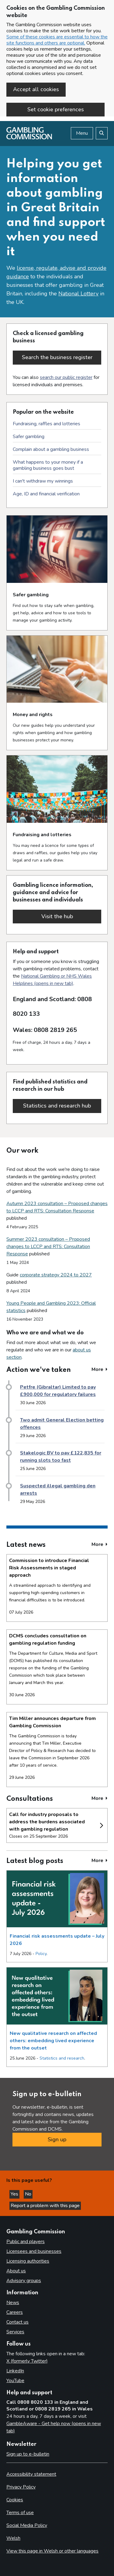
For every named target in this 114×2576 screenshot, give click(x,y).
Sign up (57, 2139)
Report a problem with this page (45, 2205)
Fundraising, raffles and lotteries (46, 423)
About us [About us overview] (16, 2270)
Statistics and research (62, 2058)
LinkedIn (15, 2370)
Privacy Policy (21, 2487)
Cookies (14, 2499)
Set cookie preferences (55, 109)
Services (15, 2331)
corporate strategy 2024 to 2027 (56, 1275)
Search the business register (57, 357)
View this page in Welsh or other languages (52, 2551)
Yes (15, 2194)
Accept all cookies (36, 89)
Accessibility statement (31, 2474)
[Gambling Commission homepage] (29, 137)
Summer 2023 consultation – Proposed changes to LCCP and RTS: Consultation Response (48, 1246)
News (12, 2302)
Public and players (25, 2241)
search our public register (66, 377)
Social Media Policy (26, 2525)
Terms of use (20, 2512)
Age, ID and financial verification (46, 494)
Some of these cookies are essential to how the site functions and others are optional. (57, 40)
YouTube (15, 2380)
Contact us (17, 2322)
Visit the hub (71, 916)
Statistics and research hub (62, 1105)
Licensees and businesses (33, 2251)
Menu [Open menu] (82, 133)
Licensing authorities (27, 2261)
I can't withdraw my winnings (43, 481)
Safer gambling (28, 436)
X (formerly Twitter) (27, 2361)
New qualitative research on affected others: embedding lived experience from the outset (53, 2040)
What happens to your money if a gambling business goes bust (48, 465)
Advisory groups (23, 2280)
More (100, 1369)
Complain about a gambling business (51, 449)
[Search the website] (102, 133)
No (29, 2194)
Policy (41, 1954)
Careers (14, 2312)
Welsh (13, 2538)
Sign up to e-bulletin (27, 2454)
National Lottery (78, 293)
